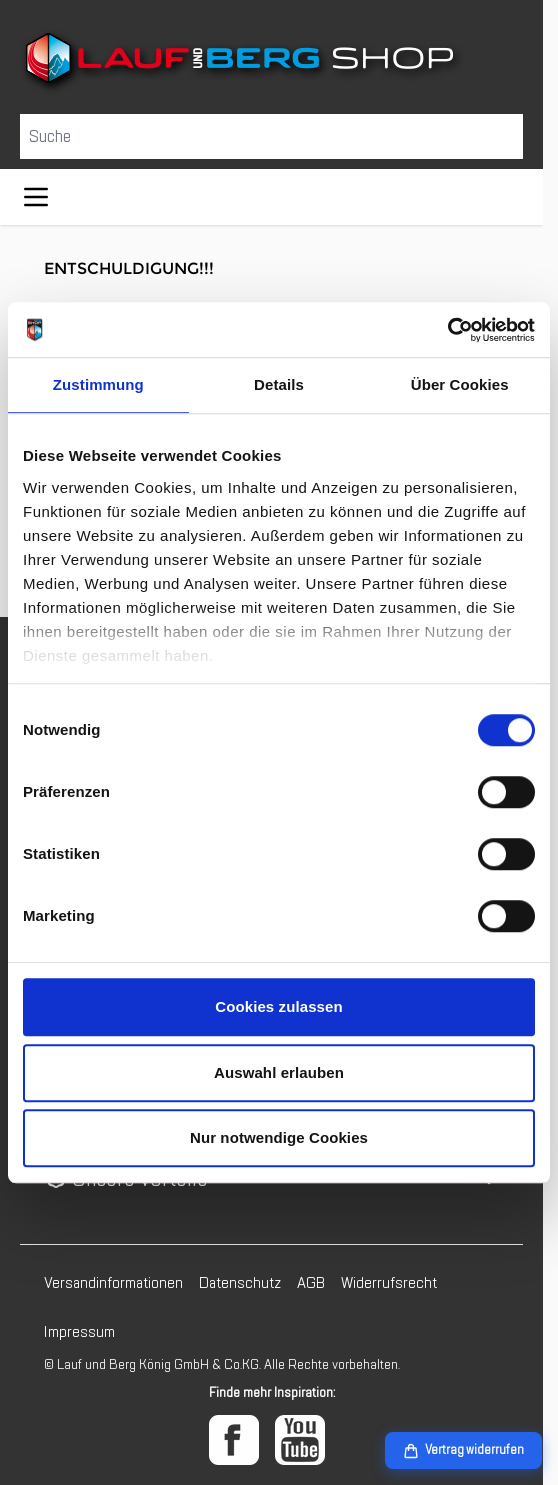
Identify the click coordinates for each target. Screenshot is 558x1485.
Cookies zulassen (278, 1006)
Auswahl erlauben (279, 1072)
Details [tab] (279, 384)
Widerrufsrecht (389, 1283)
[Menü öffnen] (36, 197)
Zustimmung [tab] (98, 384)
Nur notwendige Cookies (279, 1137)
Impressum (79, 1332)
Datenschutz (240, 1283)
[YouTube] (300, 1440)
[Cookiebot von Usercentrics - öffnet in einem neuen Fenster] (447, 330)
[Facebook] (234, 1440)
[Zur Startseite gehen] (271, 62)
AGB (311, 1283)
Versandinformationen (113, 1283)
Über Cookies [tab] (460, 384)
